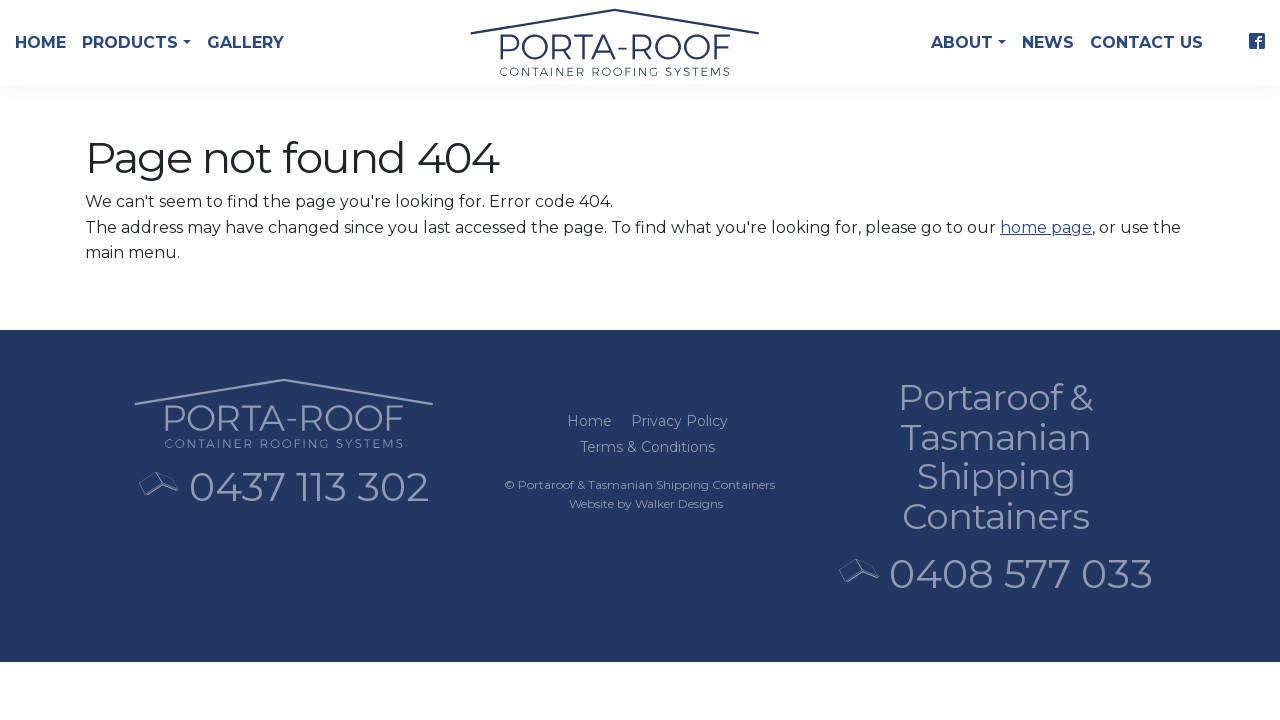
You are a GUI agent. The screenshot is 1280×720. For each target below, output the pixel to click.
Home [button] (40, 42)
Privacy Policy (679, 421)
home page (1046, 227)
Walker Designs (679, 503)
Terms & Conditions (647, 447)
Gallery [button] (245, 42)
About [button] (964, 42)
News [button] (1048, 42)
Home (589, 421)
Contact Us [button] (1146, 42)
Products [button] (132, 42)
